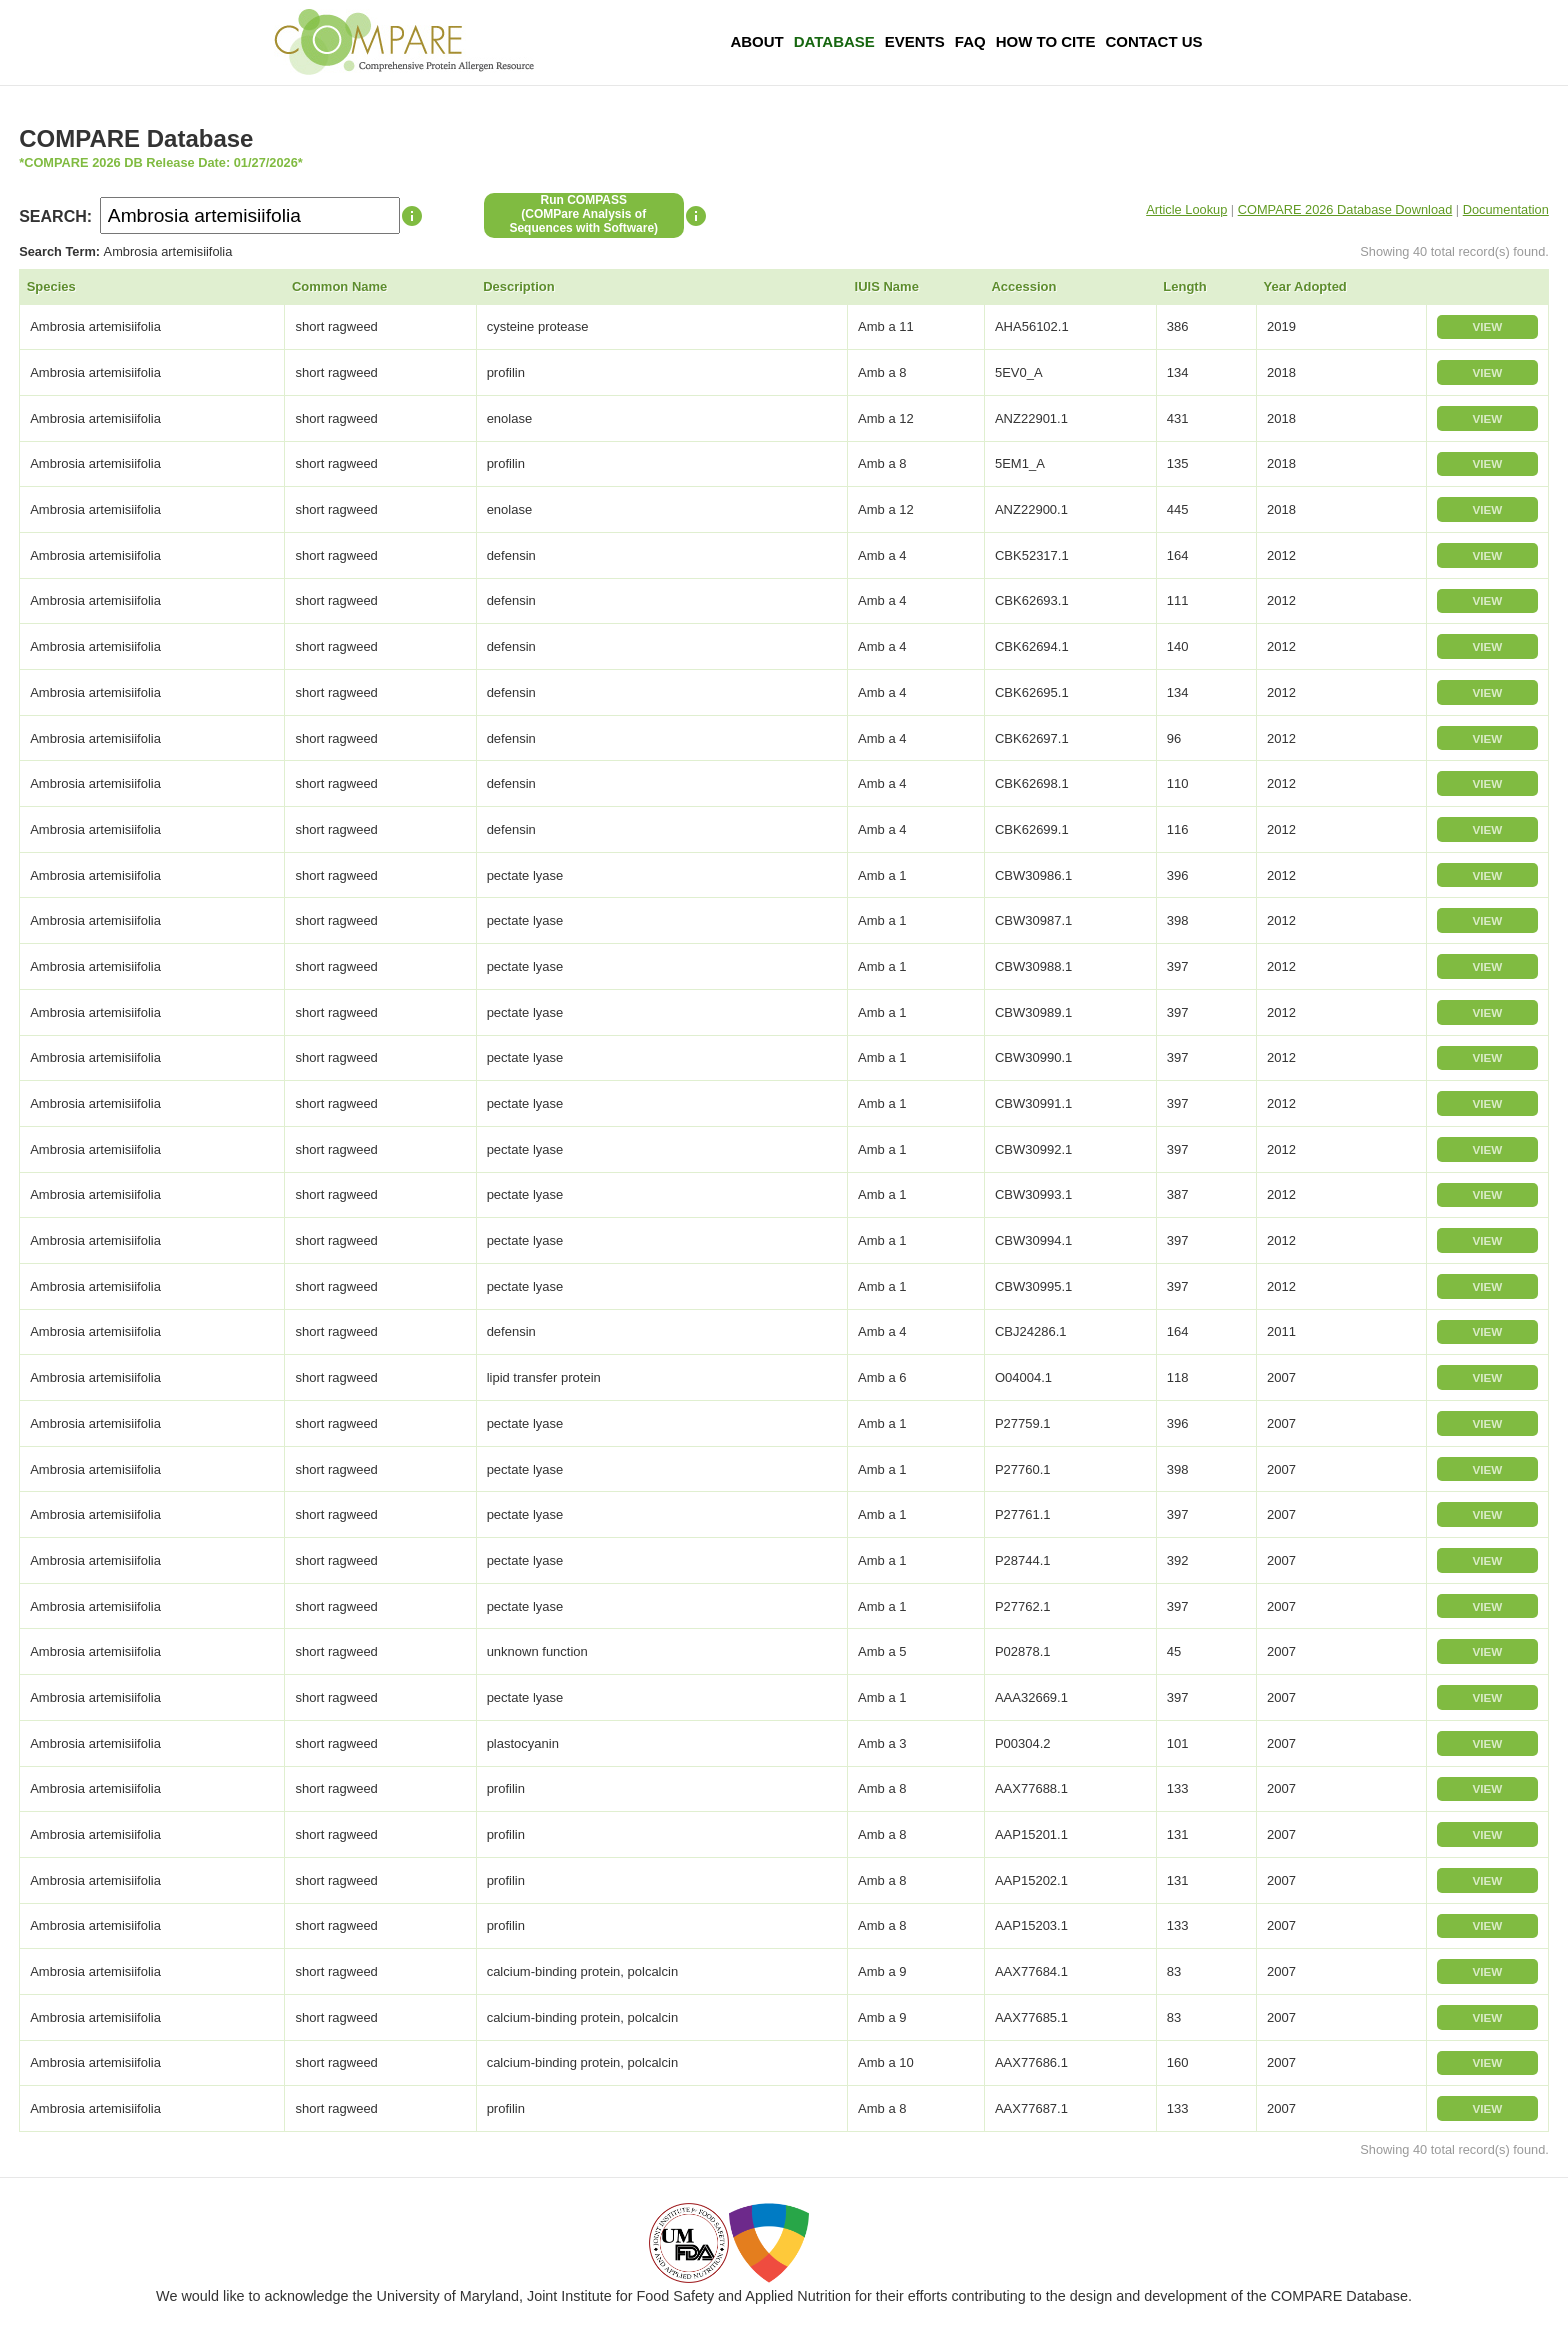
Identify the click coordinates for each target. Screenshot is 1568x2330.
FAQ (970, 41)
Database (834, 41)
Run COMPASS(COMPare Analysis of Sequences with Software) (583, 214)
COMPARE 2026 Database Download (1345, 209)
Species (51, 286)
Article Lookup (1186, 209)
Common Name (339, 286)
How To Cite (1046, 41)
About (756, 41)
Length (1184, 286)
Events (915, 41)
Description (519, 286)
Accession (1023, 286)
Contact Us (1153, 41)
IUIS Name (887, 286)
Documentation (1506, 209)
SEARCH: (55, 216)
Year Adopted (1305, 286)
